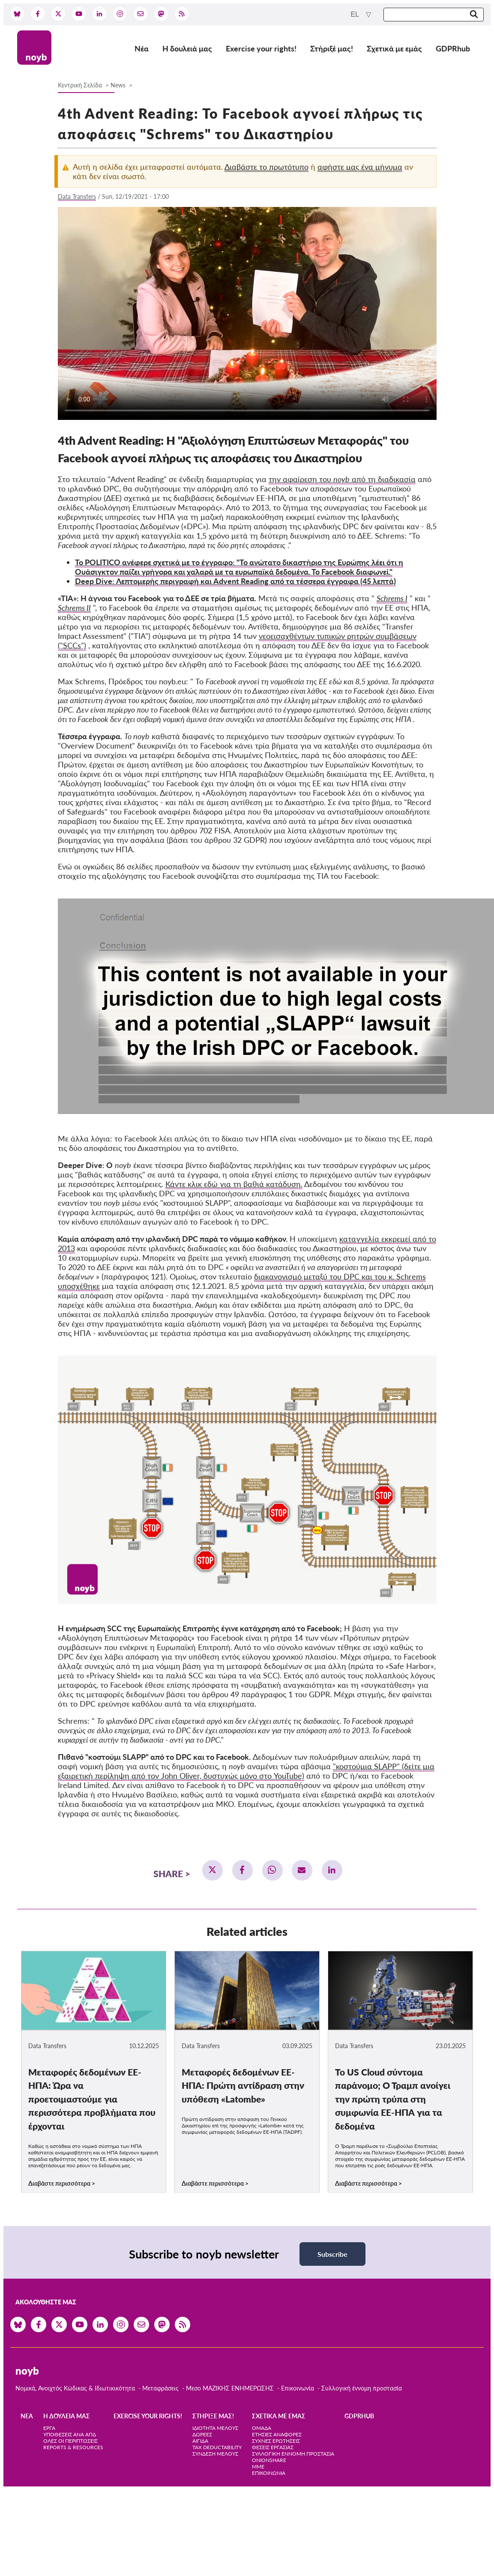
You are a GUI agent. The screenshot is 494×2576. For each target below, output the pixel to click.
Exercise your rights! (261, 48)
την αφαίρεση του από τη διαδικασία (342, 479)
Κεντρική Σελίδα (81, 85)
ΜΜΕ (258, 2466)
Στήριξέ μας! (331, 48)
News (118, 85)
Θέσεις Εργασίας (272, 2447)
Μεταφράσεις (161, 2388)
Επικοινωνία (297, 2388)
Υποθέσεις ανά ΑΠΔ (69, 2434)
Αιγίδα (200, 2441)
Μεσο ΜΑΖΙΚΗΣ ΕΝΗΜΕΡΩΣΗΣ (230, 2388)
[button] (212, 1870)
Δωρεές (202, 2434)
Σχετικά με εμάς (394, 48)
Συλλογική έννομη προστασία (361, 2388)
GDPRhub (453, 48)
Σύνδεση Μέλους (215, 2453)
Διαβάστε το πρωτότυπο (266, 166)
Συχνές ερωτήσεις (276, 2441)
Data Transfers (77, 196)
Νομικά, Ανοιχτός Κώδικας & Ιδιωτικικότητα (75, 2388)
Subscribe (332, 2254)
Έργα (49, 2428)
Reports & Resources (73, 2447)
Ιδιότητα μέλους (215, 2428)
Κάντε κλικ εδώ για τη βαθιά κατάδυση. (233, 1184)
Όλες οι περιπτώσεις (70, 2441)
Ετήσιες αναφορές (277, 2434)
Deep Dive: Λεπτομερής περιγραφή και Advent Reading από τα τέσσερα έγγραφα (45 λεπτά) (235, 581)
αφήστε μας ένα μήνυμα (359, 166)
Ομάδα (261, 2428)
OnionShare (269, 2460)
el (356, 14)
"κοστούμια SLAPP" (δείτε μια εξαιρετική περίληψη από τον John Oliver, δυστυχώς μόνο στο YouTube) (246, 1770)
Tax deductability (217, 2447)
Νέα (142, 48)
